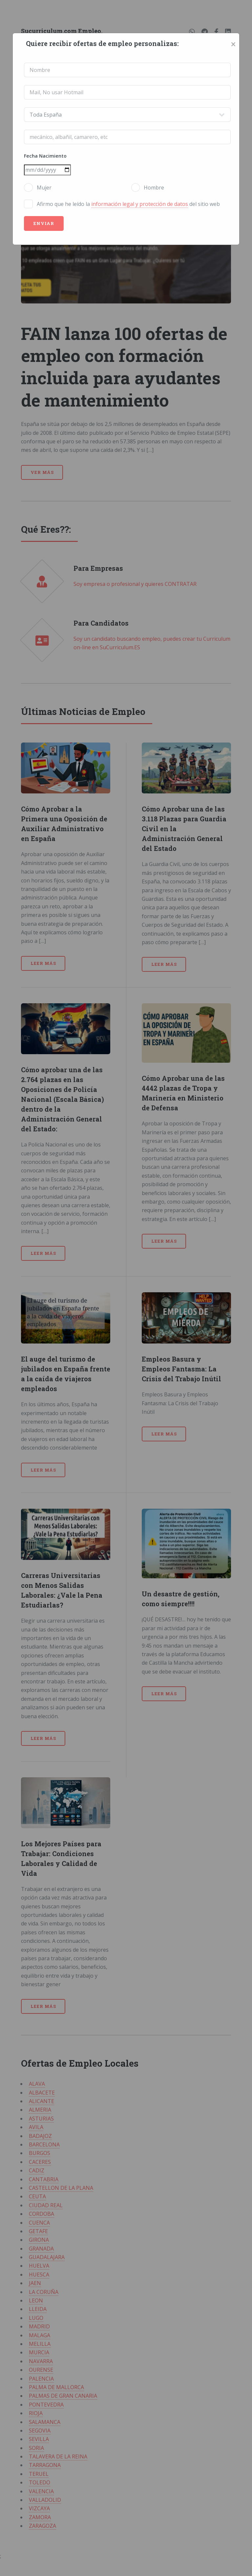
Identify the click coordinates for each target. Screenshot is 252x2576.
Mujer (44, 187)
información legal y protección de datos (139, 204)
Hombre (154, 187)
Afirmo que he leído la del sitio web (128, 204)
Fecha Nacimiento (45, 156)
